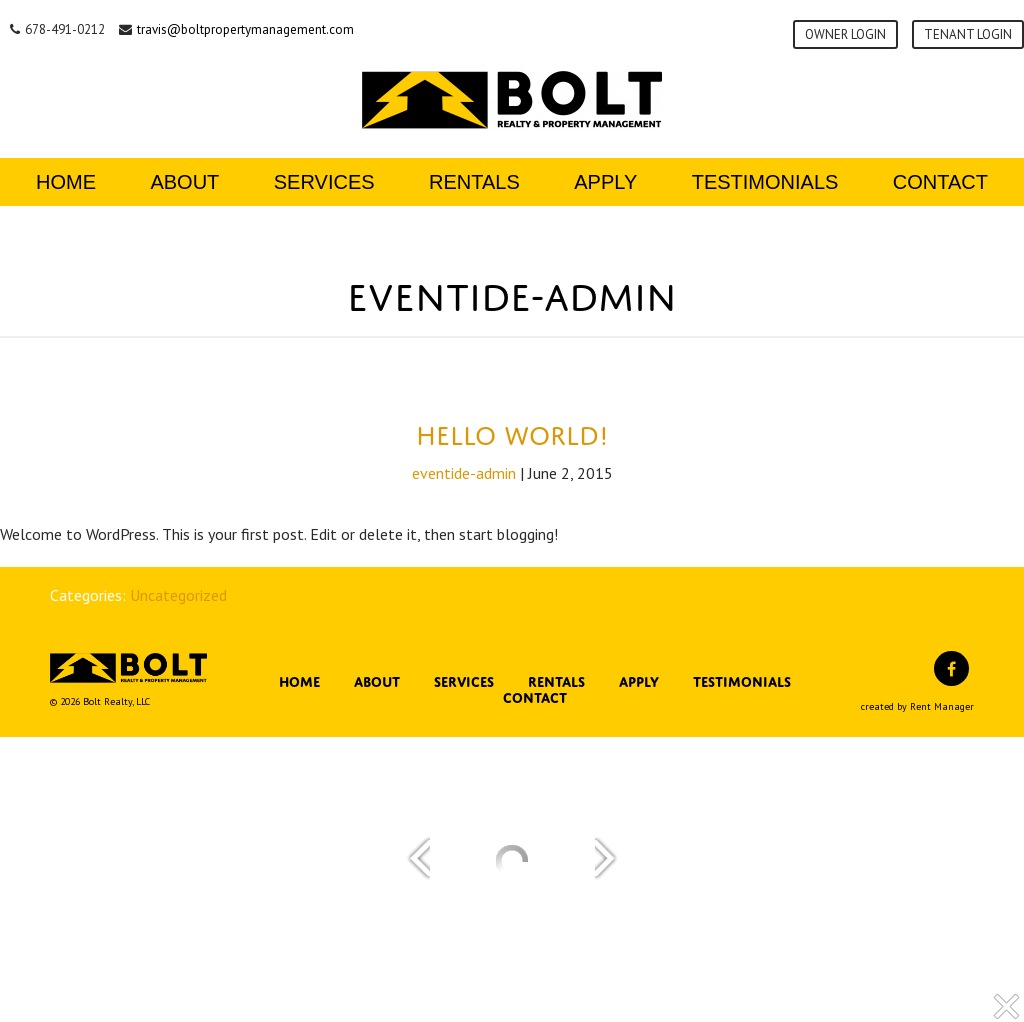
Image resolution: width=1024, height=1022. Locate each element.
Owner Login (845, 34)
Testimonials (765, 182)
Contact (940, 182)
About (184, 182)
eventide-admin (464, 473)
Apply (605, 182)
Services (324, 182)
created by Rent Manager (917, 706)
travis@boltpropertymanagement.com (245, 29)
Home (66, 182)
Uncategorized (178, 595)
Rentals (474, 182)
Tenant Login (968, 34)
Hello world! (512, 431)
